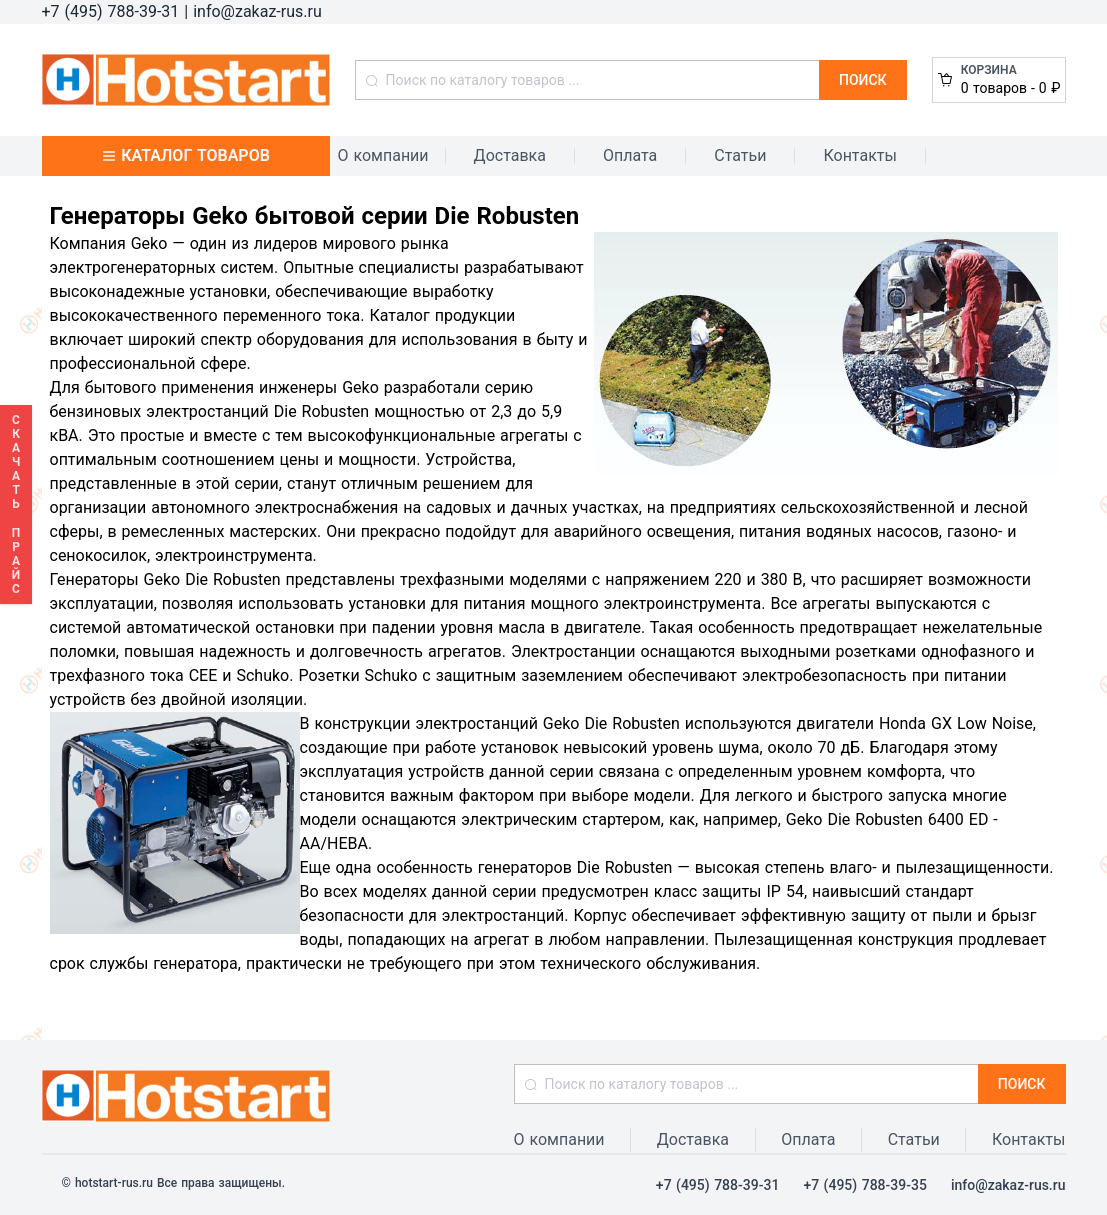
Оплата (630, 155)
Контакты (859, 155)
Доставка (510, 155)
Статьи (740, 155)
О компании (383, 155)
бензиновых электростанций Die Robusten (210, 411)
